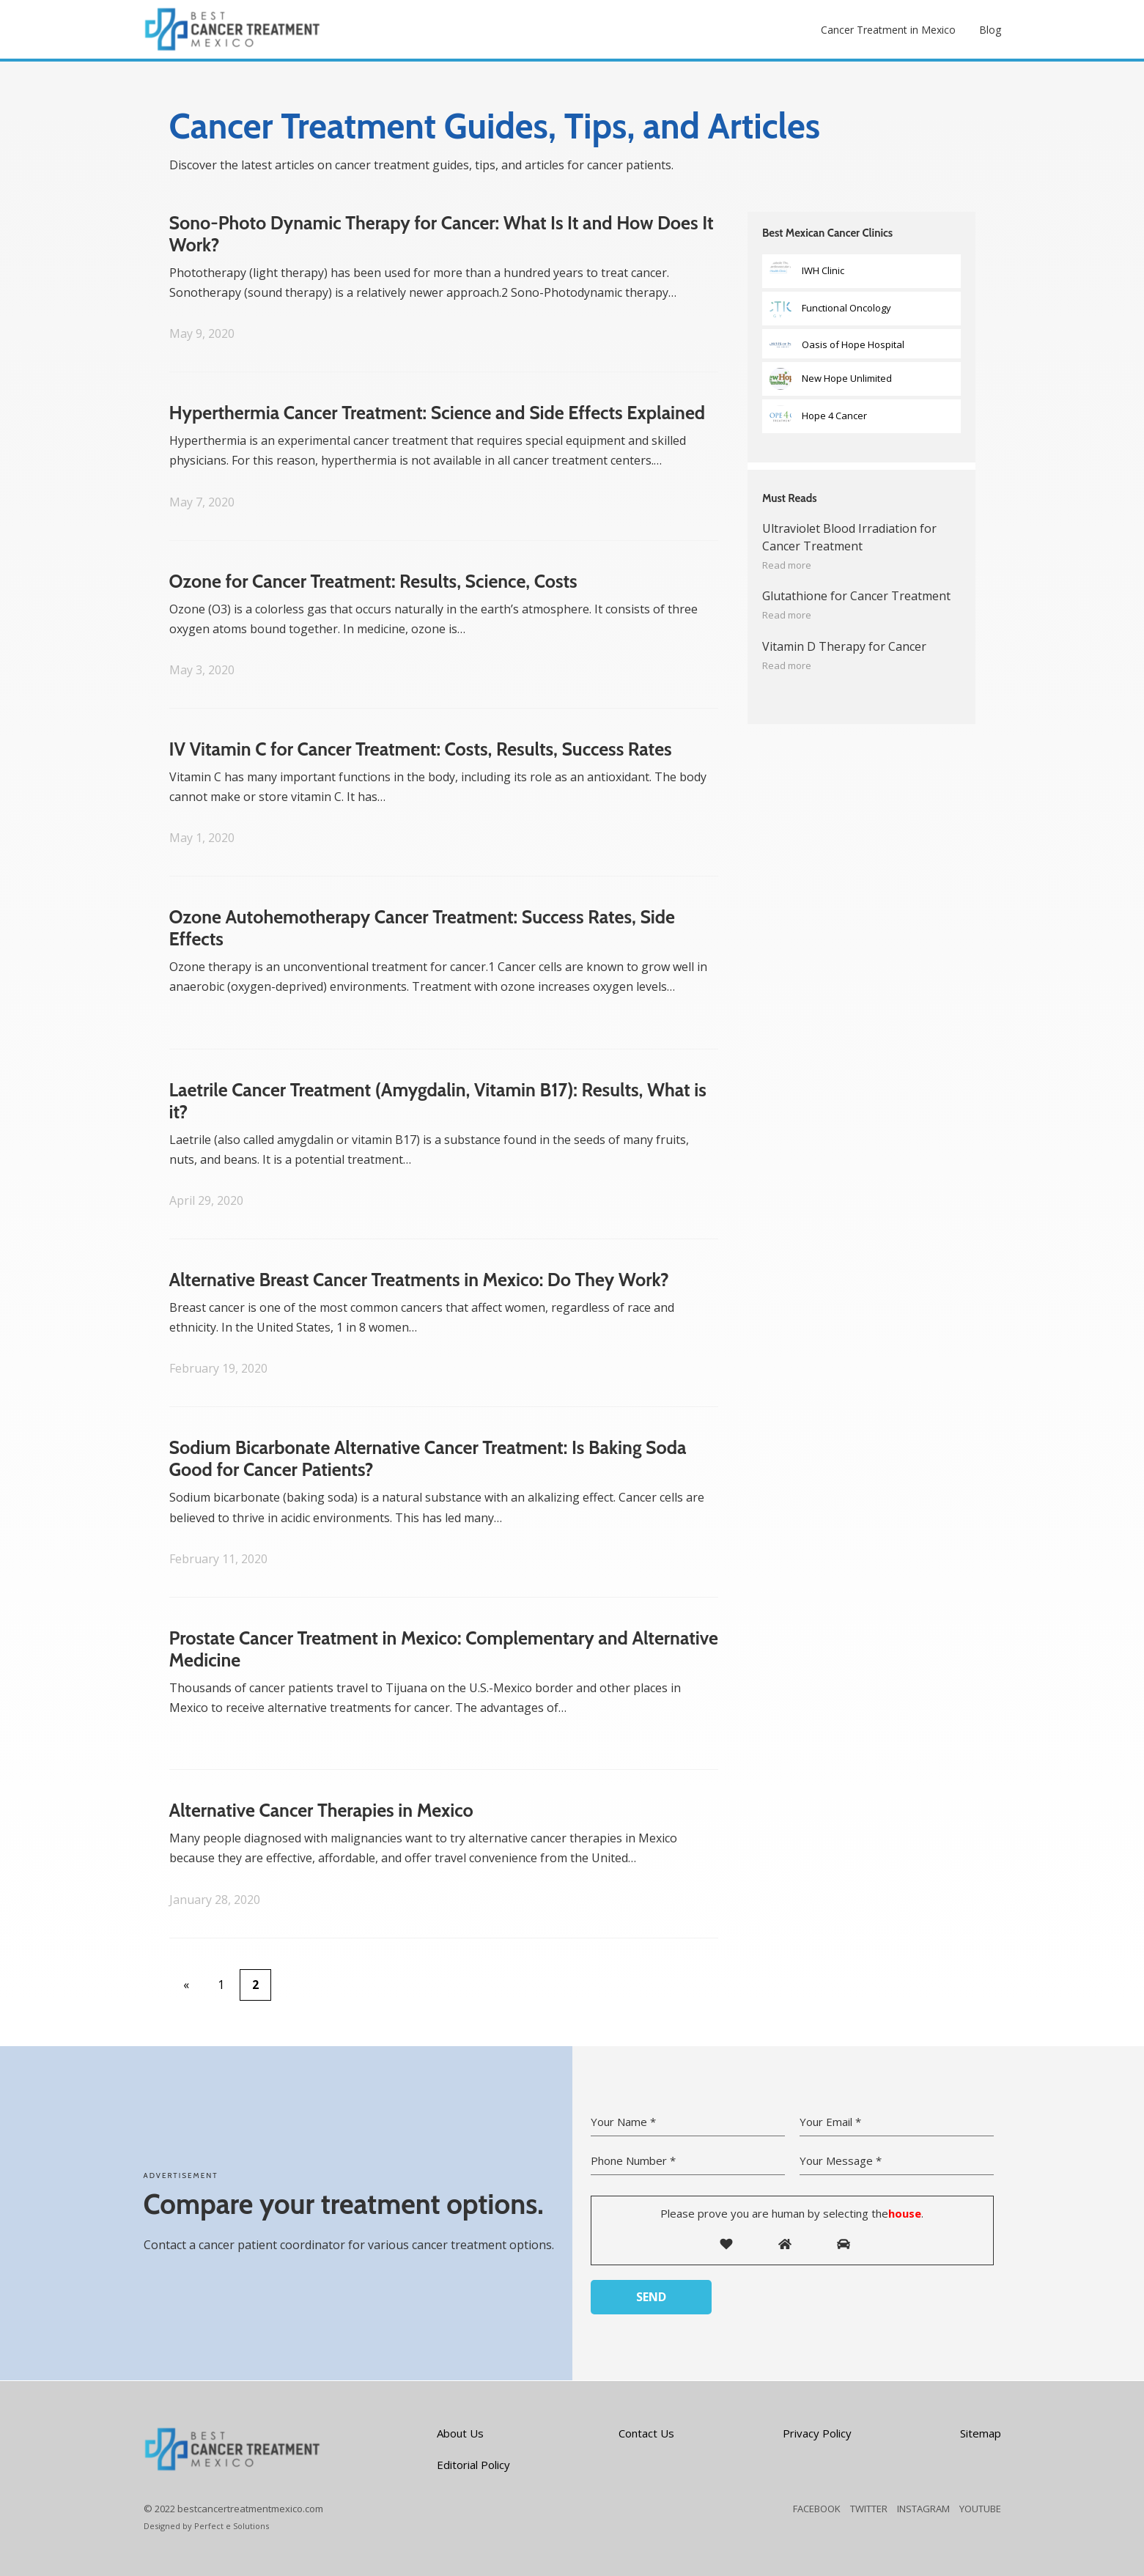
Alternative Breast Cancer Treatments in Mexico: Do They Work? (419, 1280)
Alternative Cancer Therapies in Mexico (321, 1810)
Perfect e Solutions (231, 2525)
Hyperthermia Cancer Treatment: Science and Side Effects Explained (437, 413)
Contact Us (646, 2433)
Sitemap (980, 2433)
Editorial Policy (473, 2464)
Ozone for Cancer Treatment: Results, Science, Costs (373, 581)
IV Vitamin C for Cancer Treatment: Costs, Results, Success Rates (420, 749)
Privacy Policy (817, 2433)
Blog (990, 30)
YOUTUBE (980, 2508)
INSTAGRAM (923, 2508)
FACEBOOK (817, 2508)
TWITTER (868, 2508)
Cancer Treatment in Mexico (888, 30)
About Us (460, 2433)
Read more (786, 565)
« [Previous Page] (186, 1985)
